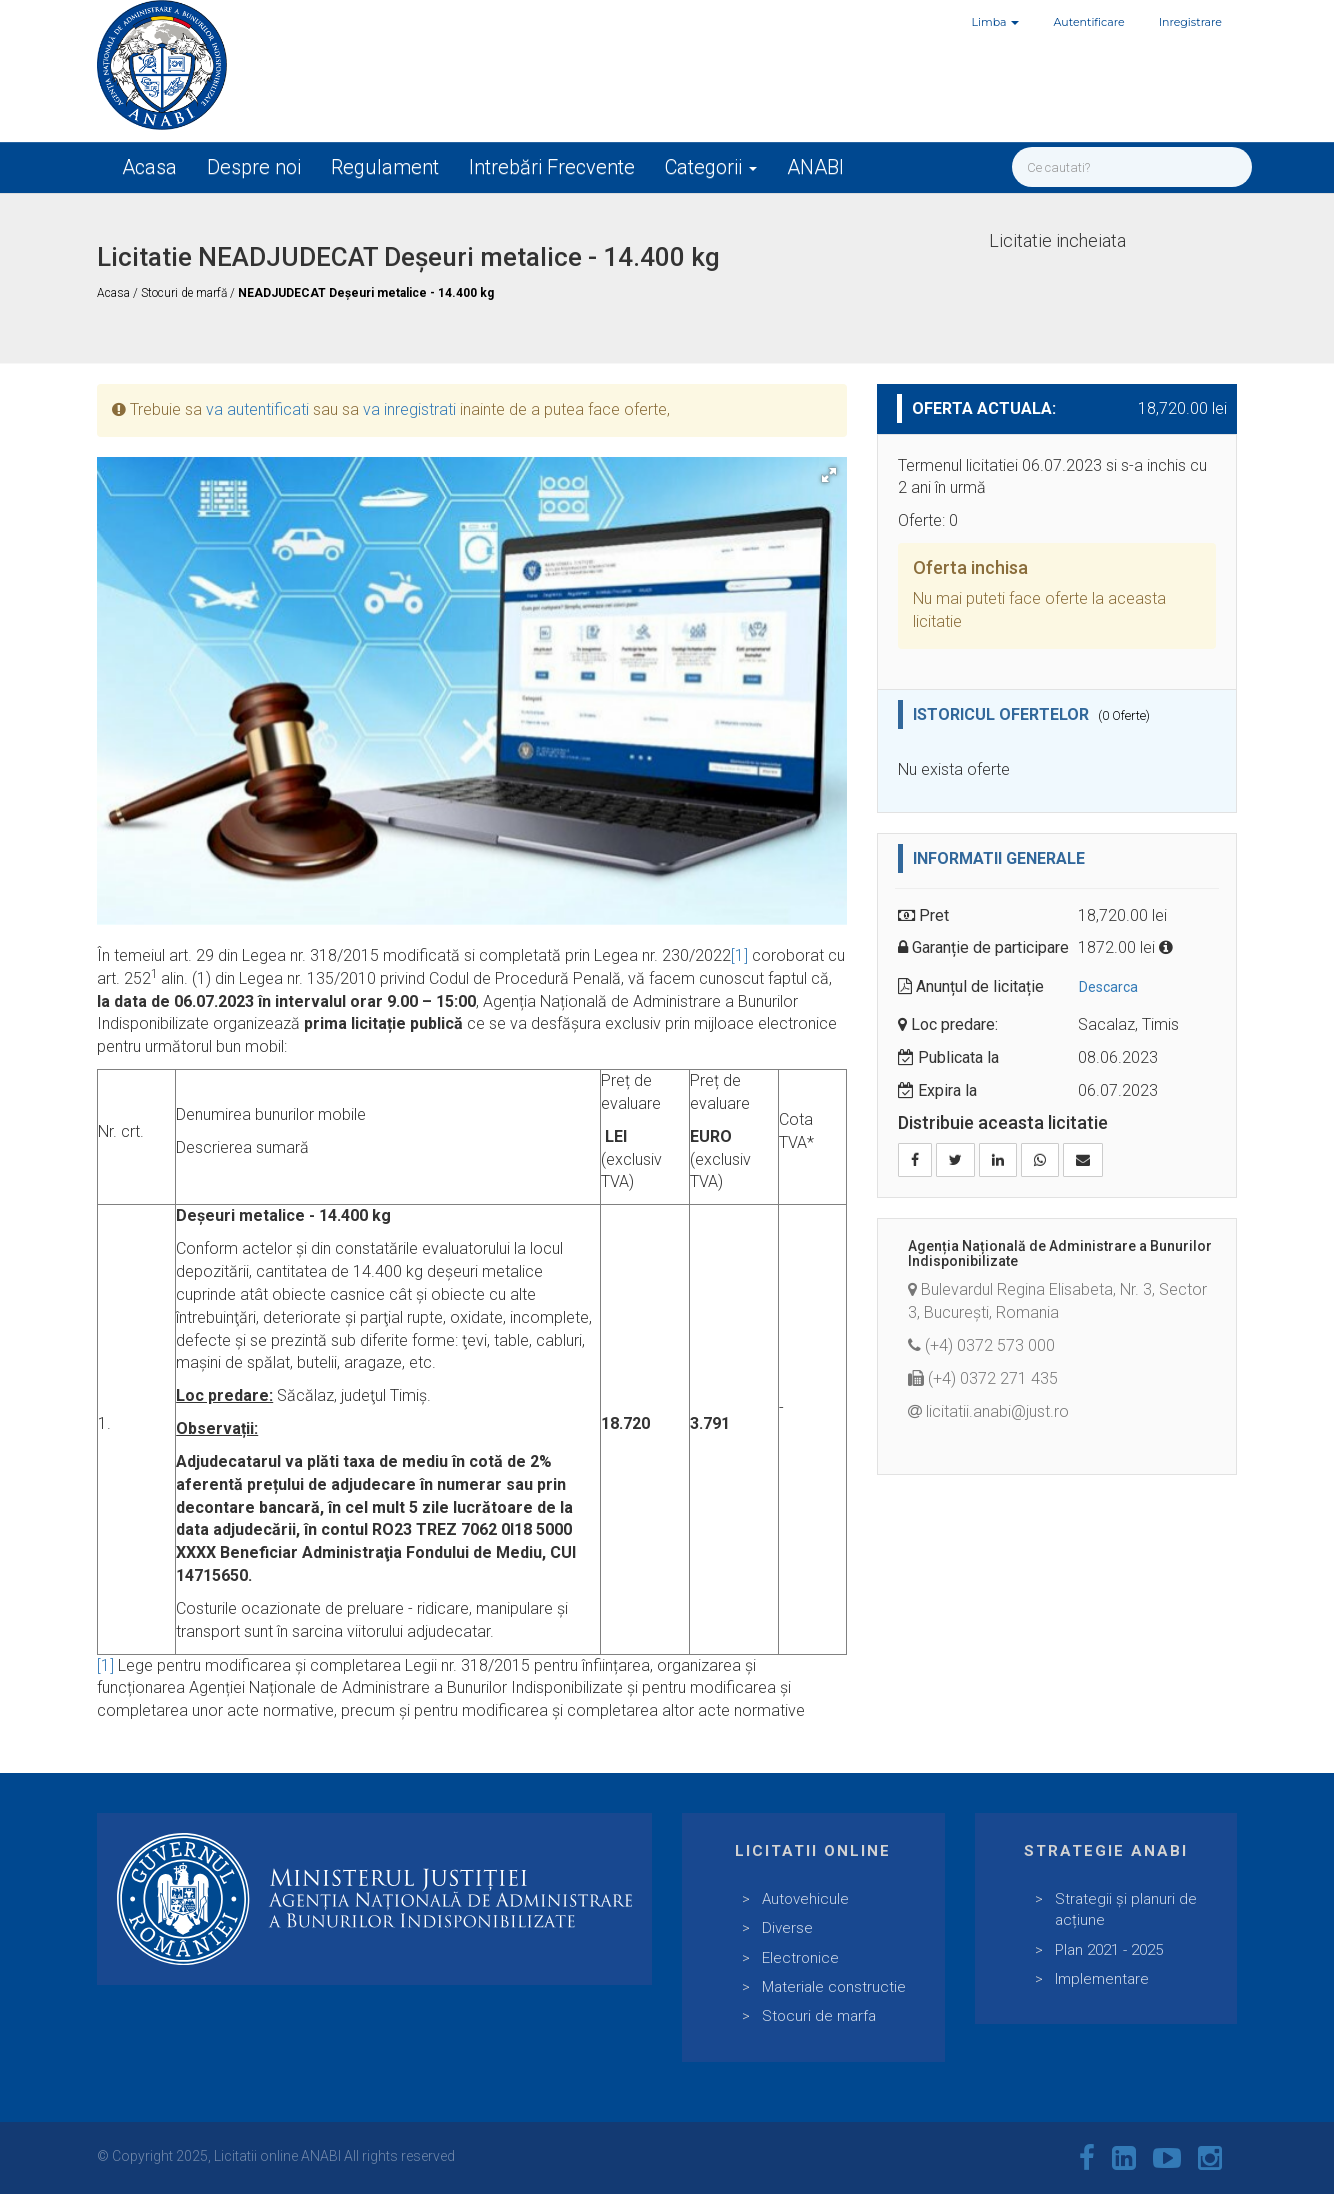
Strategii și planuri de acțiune (1126, 1909)
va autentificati (257, 409)
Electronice (800, 1958)
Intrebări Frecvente (552, 167)
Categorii (711, 167)
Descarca (1108, 987)
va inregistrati (409, 409)
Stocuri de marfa (819, 2016)
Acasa (149, 167)
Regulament (385, 167)
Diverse (787, 1928)
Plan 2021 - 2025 (1109, 1950)
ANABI (815, 167)
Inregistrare (1190, 22)
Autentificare (1088, 22)
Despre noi (254, 167)
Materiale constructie (834, 1987)
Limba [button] (996, 22)
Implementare (1102, 1979)
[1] (739, 955)
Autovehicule (805, 1899)
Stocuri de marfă (185, 293)
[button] (829, 475)
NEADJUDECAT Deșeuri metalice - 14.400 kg (366, 293)
